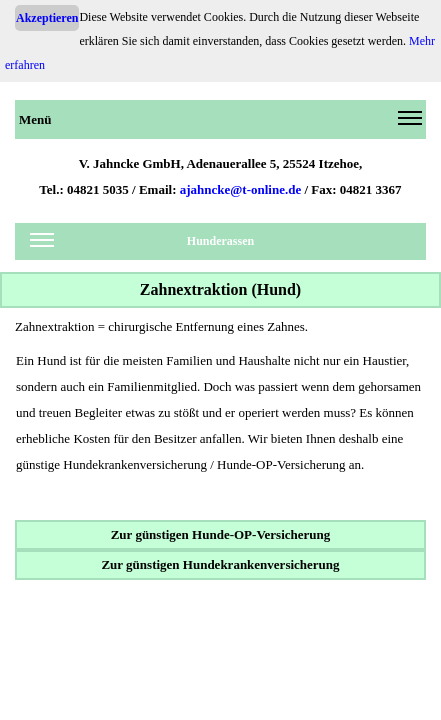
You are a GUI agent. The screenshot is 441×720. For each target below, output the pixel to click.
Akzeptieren (47, 18)
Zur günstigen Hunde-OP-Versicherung (221, 534)
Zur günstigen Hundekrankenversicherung (220, 564)
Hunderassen (142, 244)
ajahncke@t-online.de (241, 189)
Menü (220, 123)
